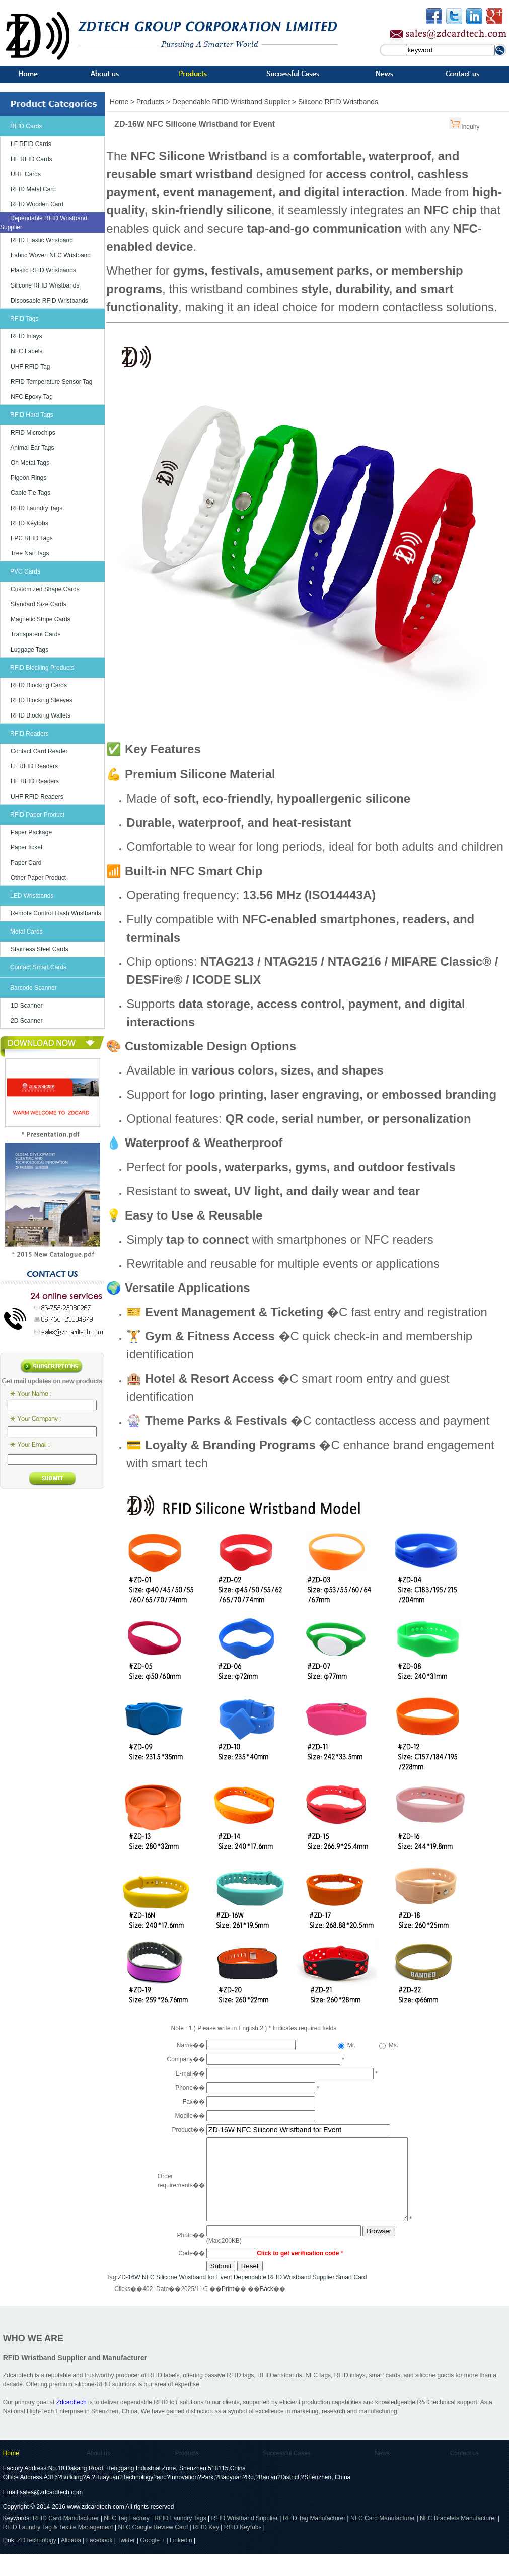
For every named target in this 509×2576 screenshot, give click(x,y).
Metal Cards (26, 931)
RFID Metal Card (33, 189)
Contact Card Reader (39, 751)
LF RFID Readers (34, 766)
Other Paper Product (38, 877)
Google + (152, 2561)
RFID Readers (29, 733)
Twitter (126, 2561)
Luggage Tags (29, 649)
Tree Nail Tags (30, 553)
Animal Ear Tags (32, 447)
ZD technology (37, 2561)
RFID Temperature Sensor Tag (51, 381)
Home (11, 2474)
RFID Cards (26, 126)
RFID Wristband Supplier (244, 2539)
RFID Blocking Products (42, 667)
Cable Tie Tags (30, 492)
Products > (154, 102)
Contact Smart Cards (38, 967)
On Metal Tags (30, 462)
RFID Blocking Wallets (40, 715)
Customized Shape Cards (45, 589)
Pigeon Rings (28, 477)
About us (98, 2474)
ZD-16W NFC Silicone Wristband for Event (175, 2299)
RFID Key (206, 2548)
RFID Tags (24, 318)
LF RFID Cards (31, 144)
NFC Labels (26, 351)
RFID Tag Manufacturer (314, 2539)
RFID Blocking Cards (39, 685)
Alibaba (71, 2561)
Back (266, 2310)
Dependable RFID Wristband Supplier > (235, 102)
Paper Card (26, 862)
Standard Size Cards (38, 604)
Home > (122, 102)
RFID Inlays (26, 336)
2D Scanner (26, 1020)
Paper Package (31, 832)
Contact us (464, 2474)
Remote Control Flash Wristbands (56, 913)
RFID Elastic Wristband (42, 240)
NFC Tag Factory (126, 2539)
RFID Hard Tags (31, 414)
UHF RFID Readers (37, 796)
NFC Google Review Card (153, 2548)
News (382, 2474)
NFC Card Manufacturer (382, 2539)
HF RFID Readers (35, 781)
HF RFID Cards (31, 159)
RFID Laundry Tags (36, 508)
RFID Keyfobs (29, 523)
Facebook (99, 2561)
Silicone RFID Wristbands (45, 285)
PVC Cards (25, 571)
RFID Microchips (33, 432)
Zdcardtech (71, 2423)
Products (187, 2474)
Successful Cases (287, 2474)
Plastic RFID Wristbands (43, 270)
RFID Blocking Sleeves (41, 700)
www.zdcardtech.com (95, 2528)
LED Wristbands (31, 895)
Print (228, 2310)
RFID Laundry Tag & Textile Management (58, 2548)
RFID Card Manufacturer (66, 2539)
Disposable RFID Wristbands (49, 300)
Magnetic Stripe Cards (40, 619)
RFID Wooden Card (37, 204)
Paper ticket (26, 847)
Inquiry (470, 126)
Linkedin (181, 2561)
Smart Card (351, 2299)
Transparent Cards (36, 634)
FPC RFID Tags (32, 538)
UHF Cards (26, 174)
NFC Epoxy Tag (32, 396)
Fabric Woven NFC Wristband (51, 255)
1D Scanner (26, 1005)
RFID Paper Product (37, 814)
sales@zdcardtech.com (51, 2514)
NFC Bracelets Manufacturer (458, 2539)
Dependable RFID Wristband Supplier (284, 2299)
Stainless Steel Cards (39, 949)
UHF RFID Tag (30, 366)
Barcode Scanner (33, 987)
